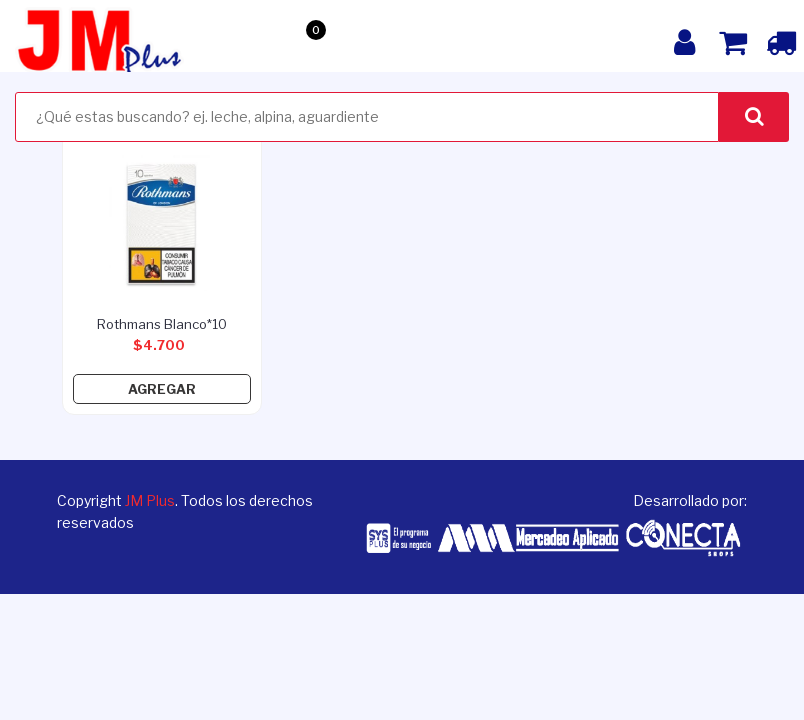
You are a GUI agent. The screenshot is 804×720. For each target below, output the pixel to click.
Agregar (162, 389)
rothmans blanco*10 (162, 324)
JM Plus (150, 500)
